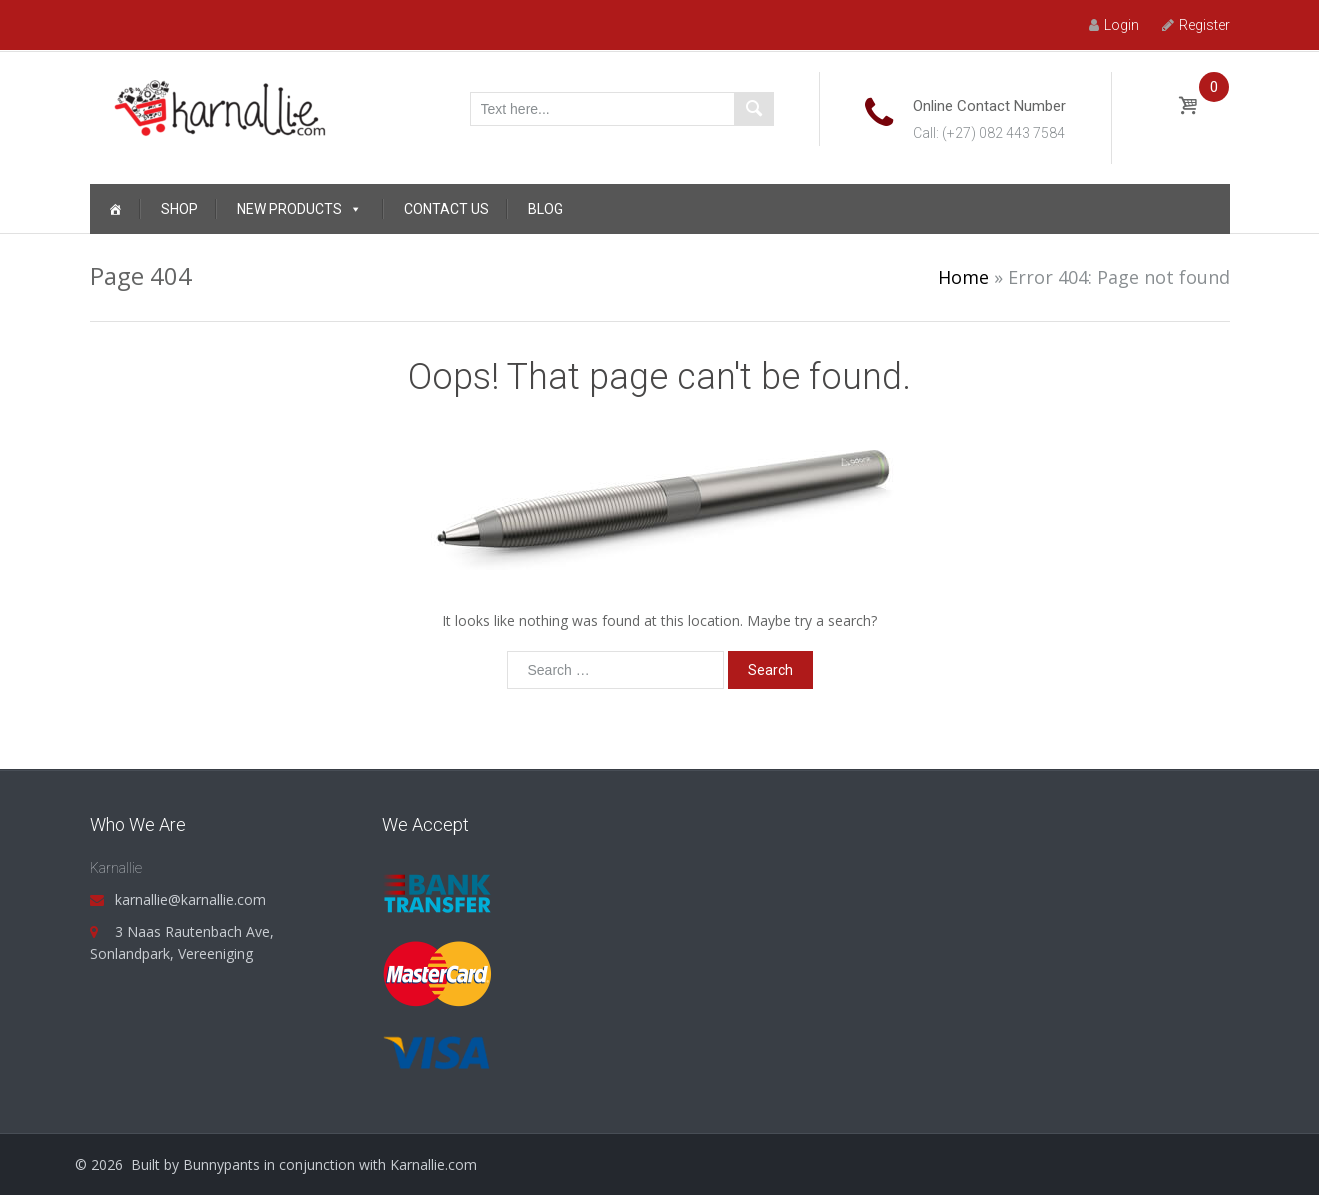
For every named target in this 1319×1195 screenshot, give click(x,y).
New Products (299, 209)
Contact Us (446, 209)
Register (1196, 25)
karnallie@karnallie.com (190, 899)
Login (1114, 25)
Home (963, 277)
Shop (179, 209)
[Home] (115, 209)
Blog (545, 209)
